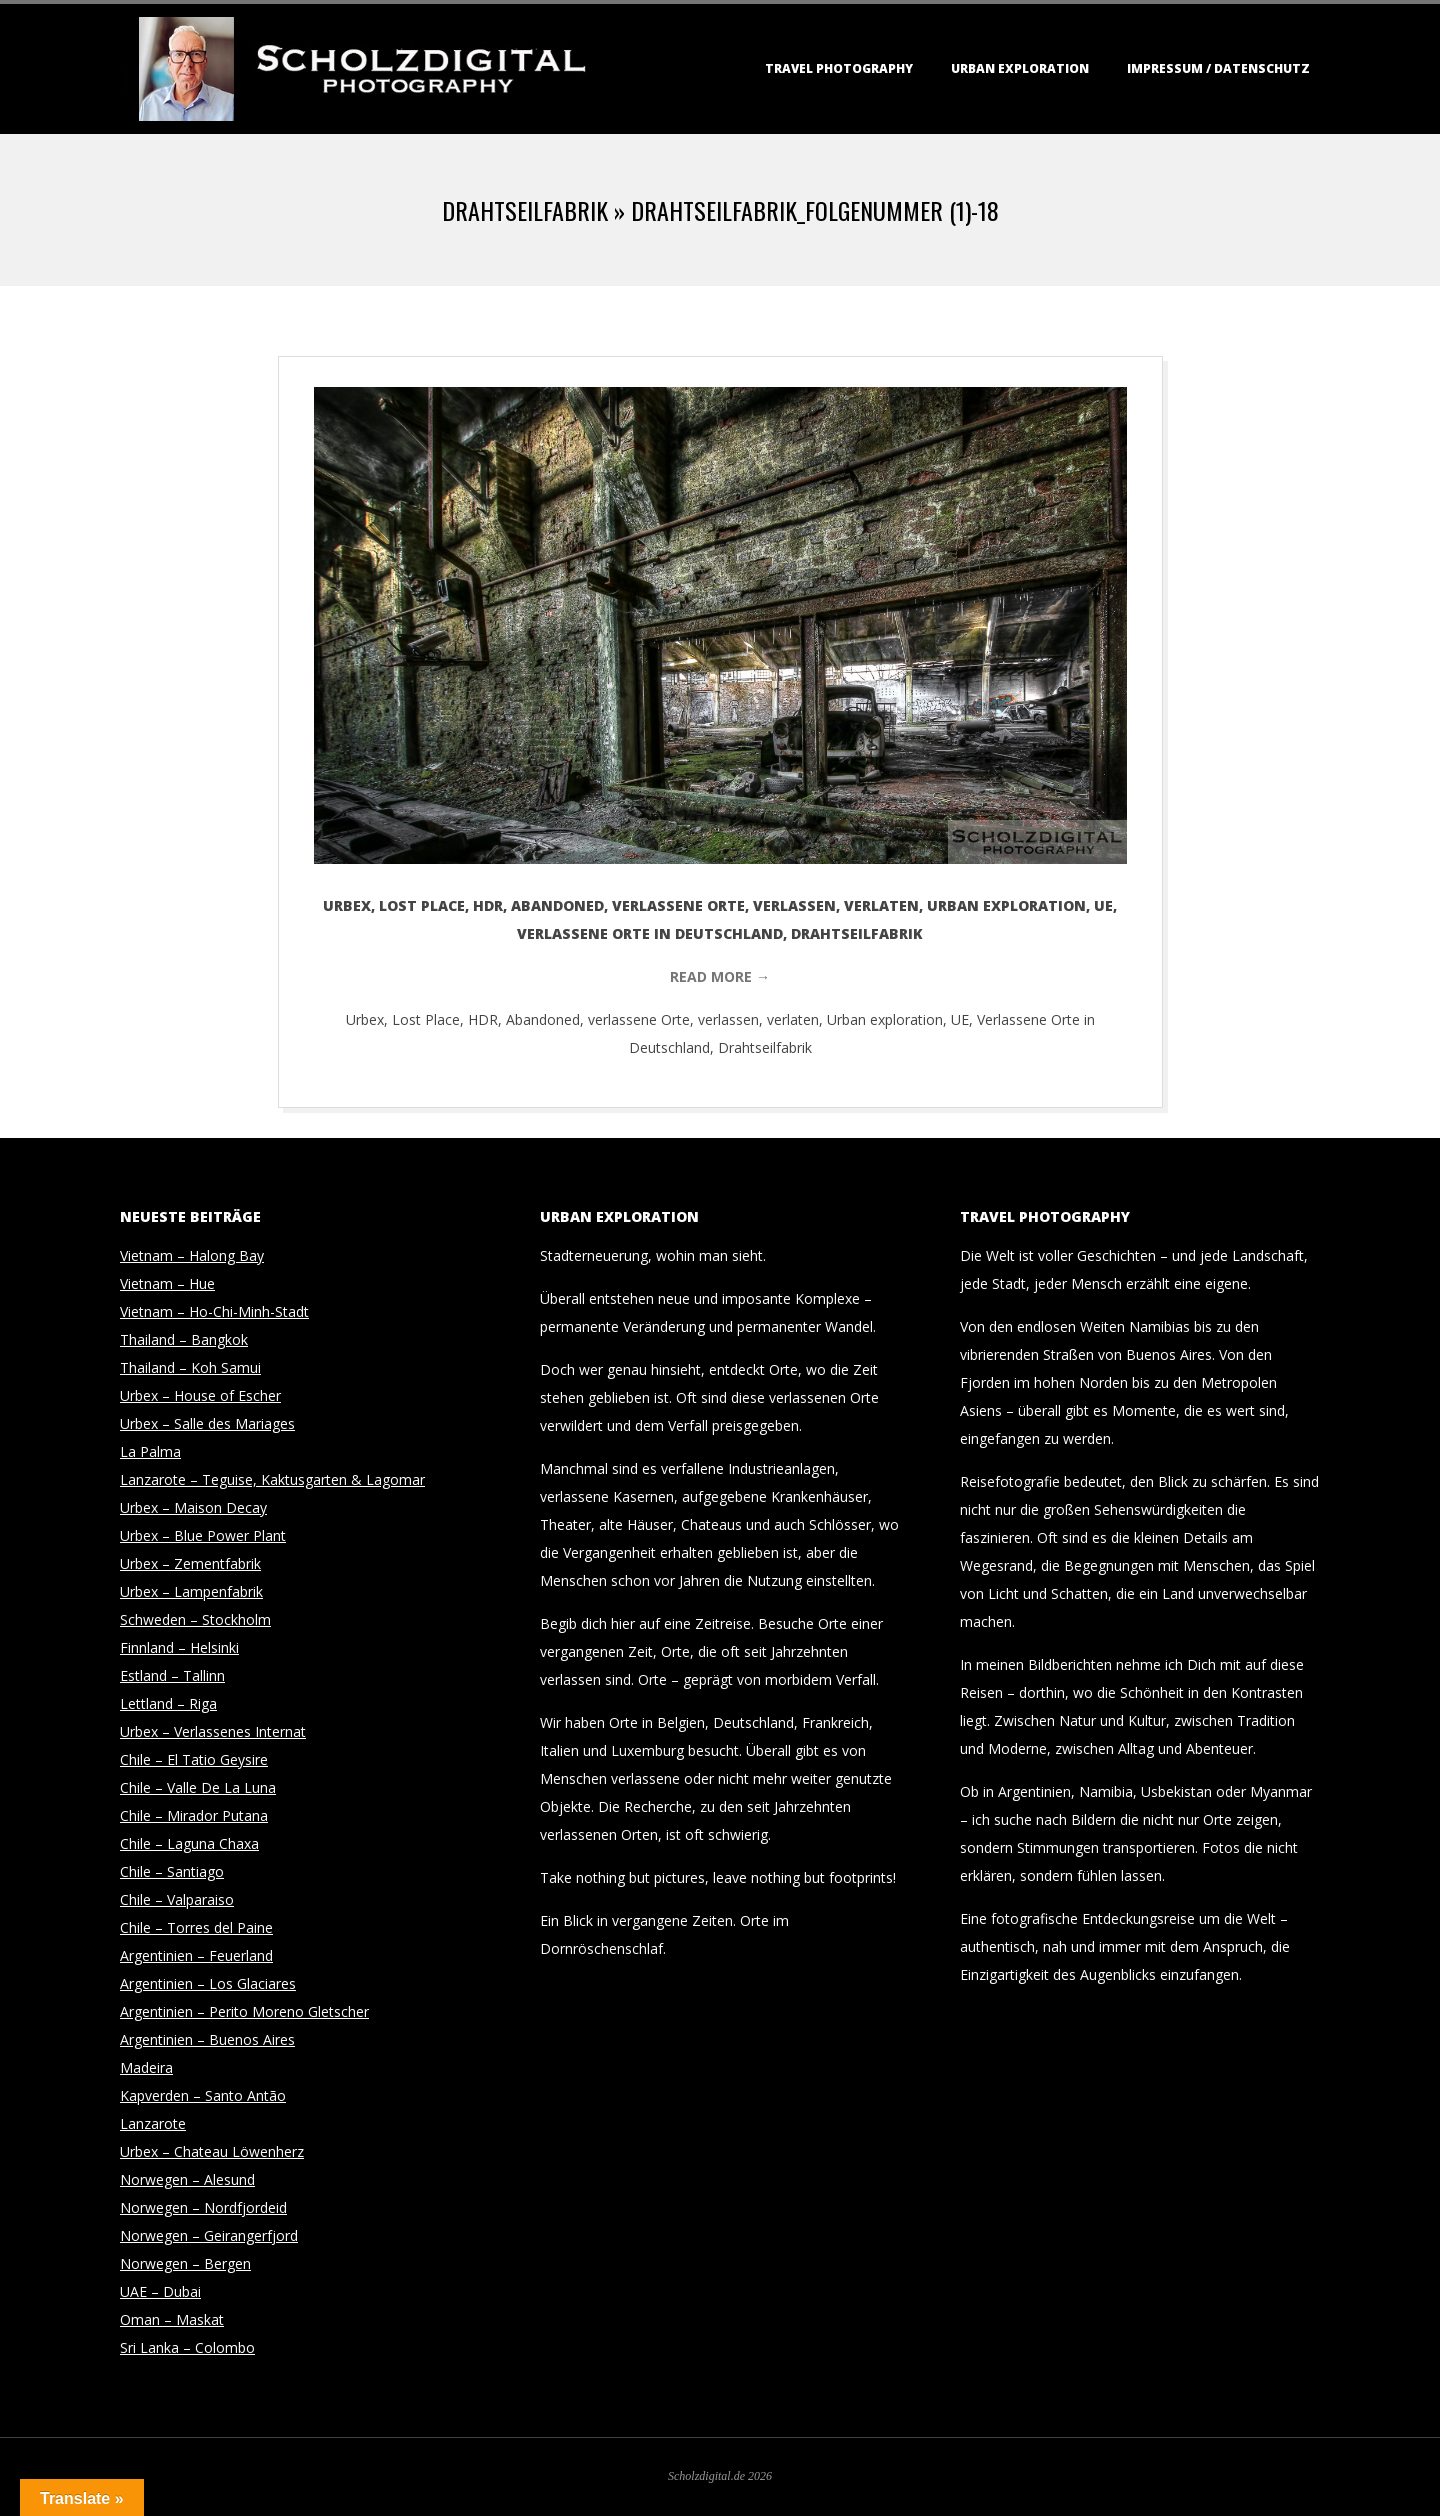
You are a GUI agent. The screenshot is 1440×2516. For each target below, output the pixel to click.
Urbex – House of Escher (200, 1395)
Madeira (146, 2067)
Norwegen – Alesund (187, 2179)
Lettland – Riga (168, 1703)
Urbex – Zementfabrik (190, 1563)
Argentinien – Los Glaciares (208, 1983)
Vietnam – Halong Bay (192, 1255)
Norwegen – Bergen (185, 2263)
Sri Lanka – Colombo (187, 2347)
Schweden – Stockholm (195, 1619)
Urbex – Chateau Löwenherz (212, 2151)
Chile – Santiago (172, 1871)
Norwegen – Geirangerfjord (209, 2235)
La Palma (150, 1451)
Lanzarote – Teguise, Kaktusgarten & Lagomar (272, 1479)
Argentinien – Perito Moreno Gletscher (244, 2011)
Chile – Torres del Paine (196, 1927)
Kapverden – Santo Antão (203, 2095)
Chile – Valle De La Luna (198, 1787)
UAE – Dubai (160, 2291)
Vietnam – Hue (167, 1283)
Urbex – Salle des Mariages (207, 1423)
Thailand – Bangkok (184, 1339)
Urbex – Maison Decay (193, 1507)
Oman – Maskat (172, 2319)
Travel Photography (839, 68)
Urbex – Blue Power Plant (203, 1535)
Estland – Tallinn (172, 1675)
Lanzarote (153, 2123)
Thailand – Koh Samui (190, 1367)
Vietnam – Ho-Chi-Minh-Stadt (214, 1311)
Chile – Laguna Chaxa (189, 1843)
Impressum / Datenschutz (1218, 68)
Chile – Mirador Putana (194, 1815)
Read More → (720, 976)
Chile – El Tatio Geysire (194, 1759)
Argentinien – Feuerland (196, 1955)
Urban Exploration (1020, 68)
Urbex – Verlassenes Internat (213, 1731)
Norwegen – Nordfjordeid (203, 2207)
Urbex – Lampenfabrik (191, 1591)
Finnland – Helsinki (179, 1647)
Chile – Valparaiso (177, 1899)
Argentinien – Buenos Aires (207, 2039)
